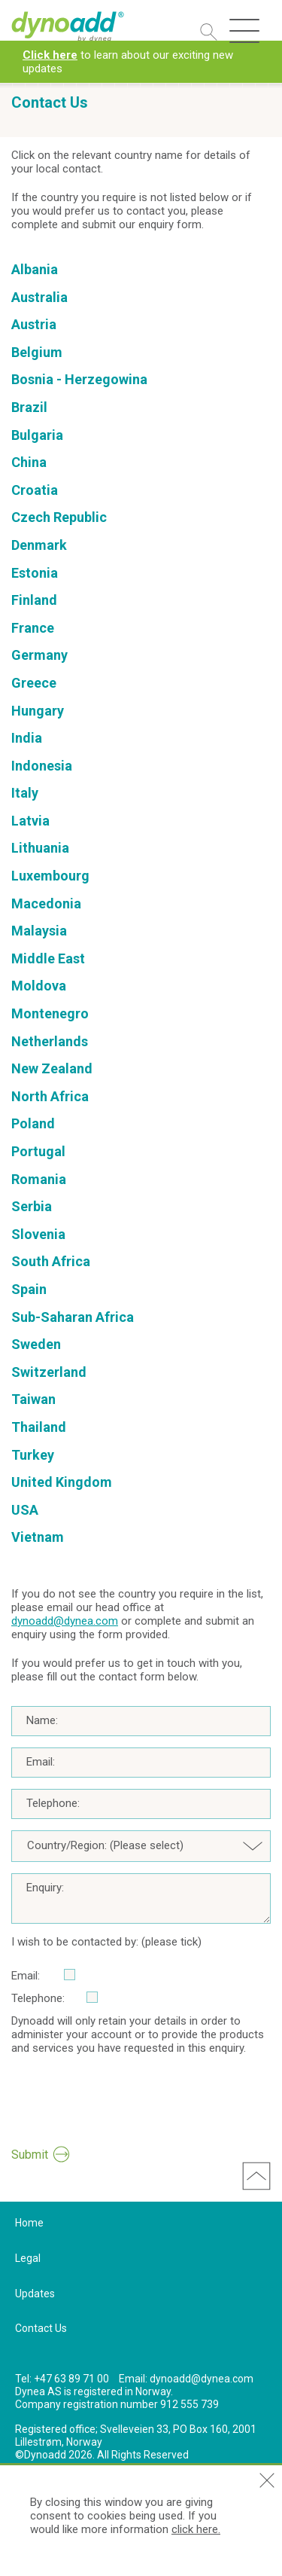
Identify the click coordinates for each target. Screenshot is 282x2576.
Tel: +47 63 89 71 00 (62, 2379)
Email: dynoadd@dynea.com (186, 2379)
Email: (40, 1762)
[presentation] (125, 2106)
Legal (28, 2258)
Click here (50, 55)
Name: (42, 1720)
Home (29, 2223)
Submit (29, 2154)
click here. (195, 2529)
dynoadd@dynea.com (64, 1621)
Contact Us (41, 2328)
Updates (35, 2294)
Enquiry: (45, 1887)
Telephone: (53, 1803)
